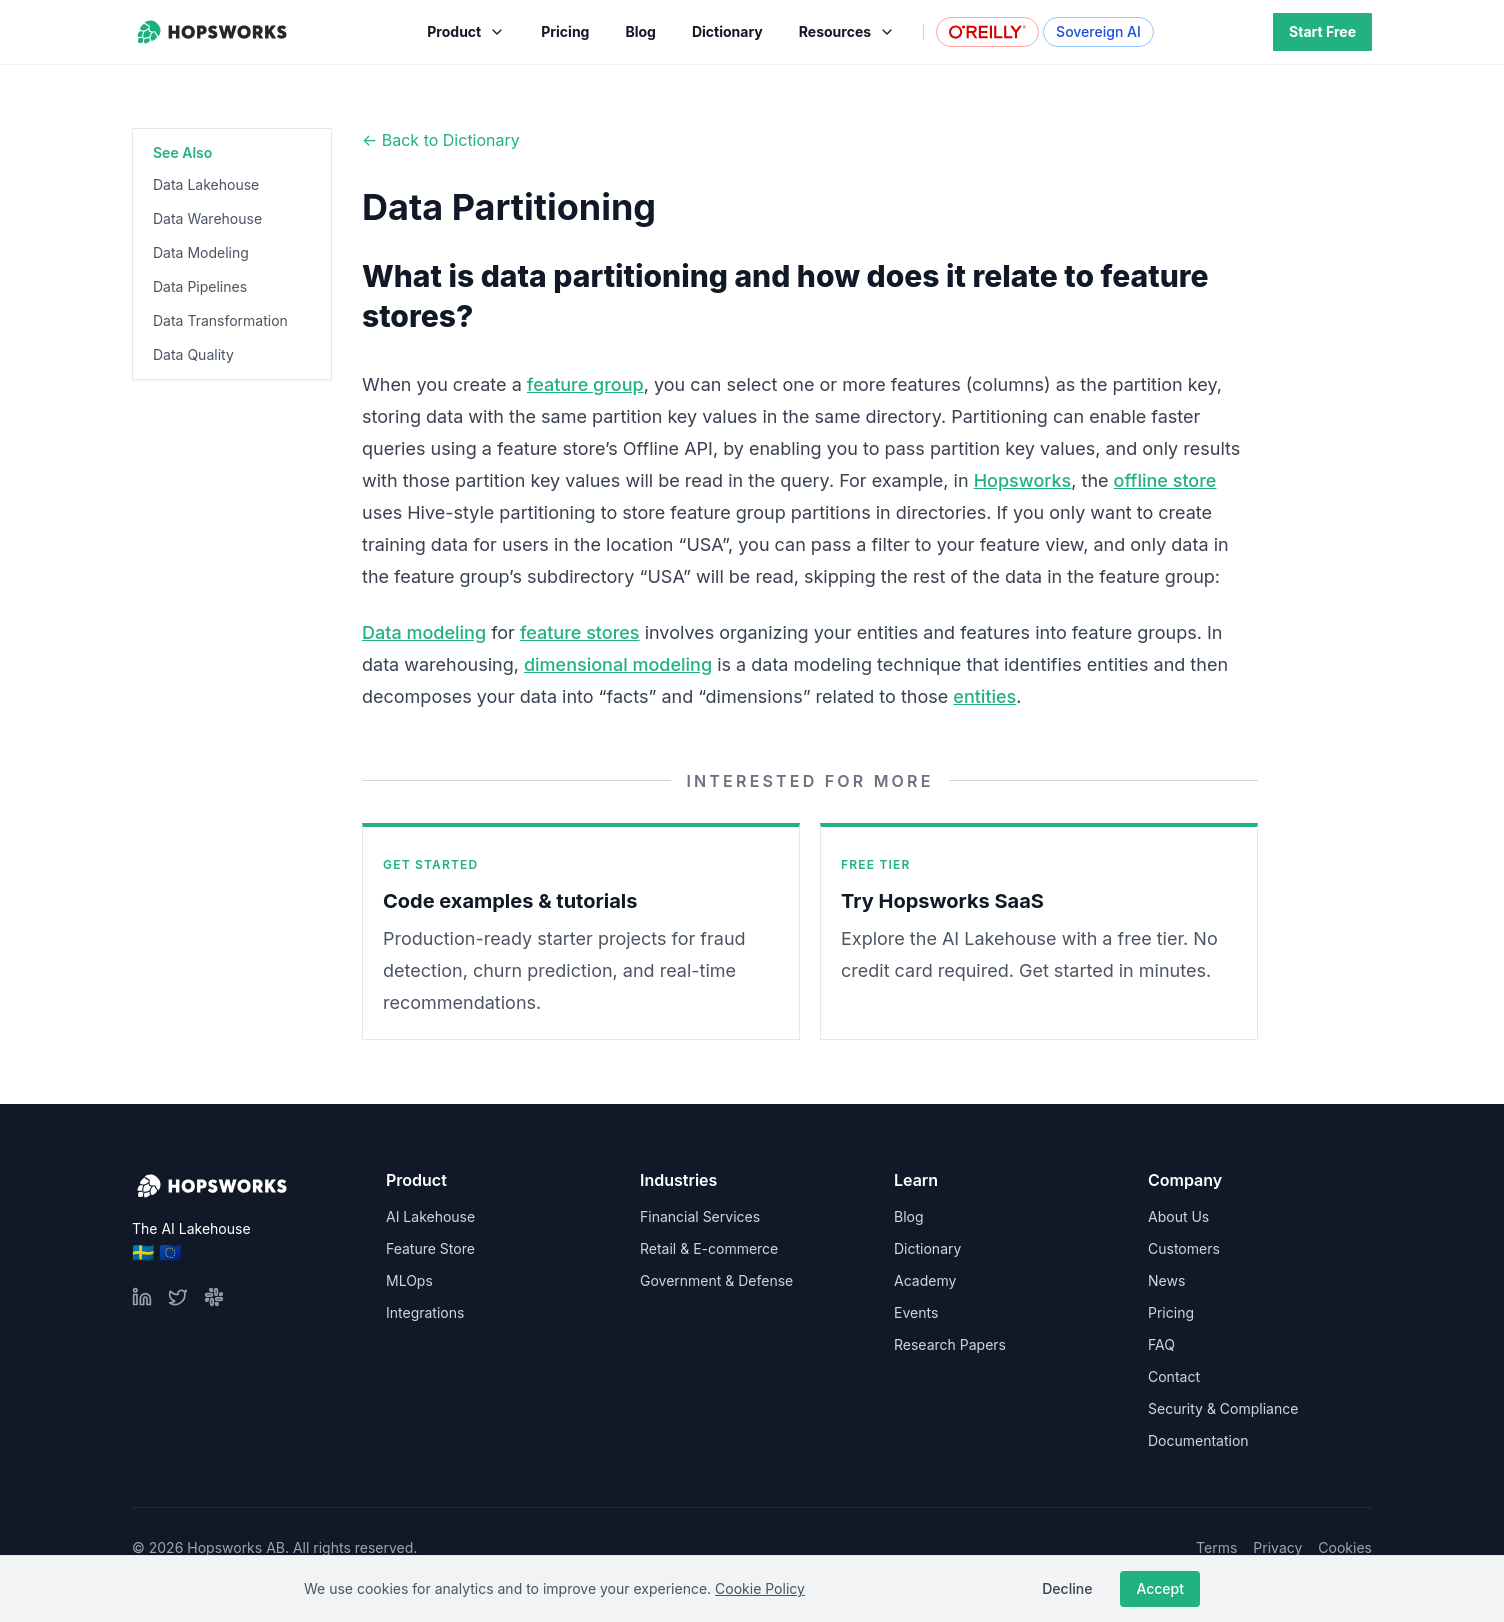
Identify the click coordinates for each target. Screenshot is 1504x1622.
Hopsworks (1023, 480)
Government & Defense (716, 1280)
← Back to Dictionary (441, 140)
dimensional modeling (618, 664)
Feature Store (430, 1248)
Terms (1216, 1547)
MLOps (409, 1280)
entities (984, 696)
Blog (909, 1216)
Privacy (1277, 1547)
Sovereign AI (1098, 31)
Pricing (1171, 1312)
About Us (1178, 1216)
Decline (1067, 1588)
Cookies (1345, 1547)
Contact (1174, 1376)
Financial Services (700, 1216)
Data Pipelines (200, 286)
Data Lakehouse (206, 184)
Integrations (425, 1312)
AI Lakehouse (430, 1216)
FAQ (1161, 1344)
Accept (1160, 1588)
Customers (1184, 1248)
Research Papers (950, 1344)
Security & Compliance (1223, 1408)
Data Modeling (201, 252)
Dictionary (927, 1248)
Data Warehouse (207, 218)
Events (916, 1312)
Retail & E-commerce (709, 1248)
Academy (925, 1280)
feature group (585, 384)
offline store (1165, 480)
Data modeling (424, 632)
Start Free (1322, 31)
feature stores (580, 632)
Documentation (1198, 1440)
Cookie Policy (760, 1588)
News (1166, 1280)
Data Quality (193, 354)
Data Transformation (220, 320)
